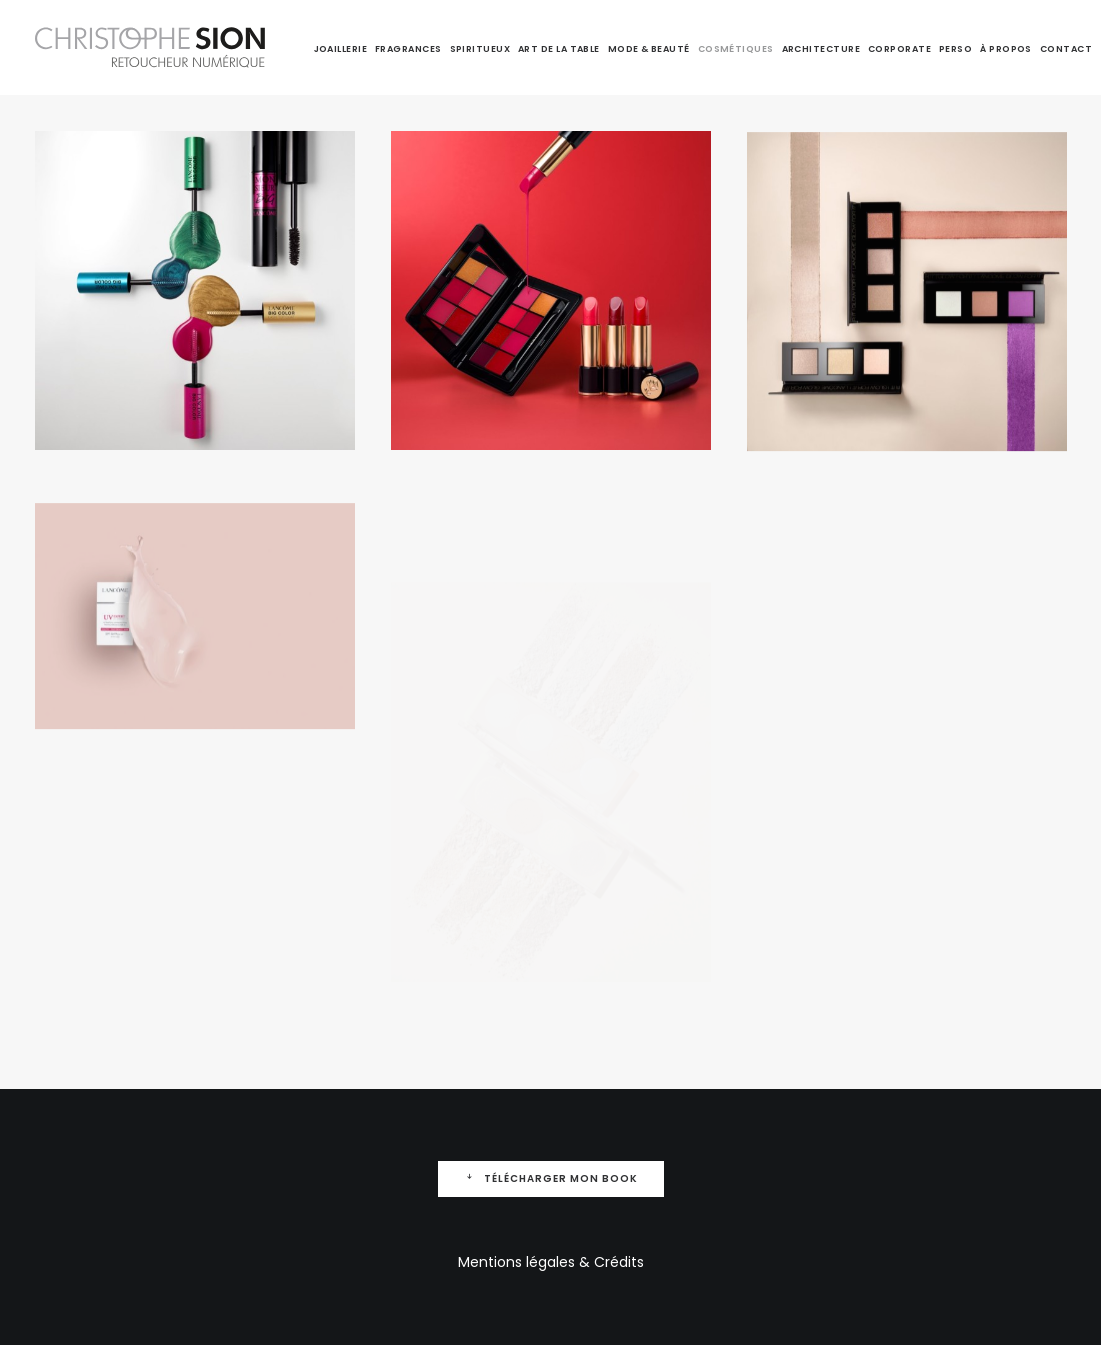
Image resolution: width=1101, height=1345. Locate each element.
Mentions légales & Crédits (551, 1262)
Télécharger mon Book (551, 1178)
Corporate (899, 49)
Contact (1066, 49)
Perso (955, 49)
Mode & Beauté (649, 49)
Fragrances (408, 49)
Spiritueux (480, 49)
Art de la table (559, 49)
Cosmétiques (736, 49)
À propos (1006, 49)
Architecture (821, 49)
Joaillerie (341, 49)
